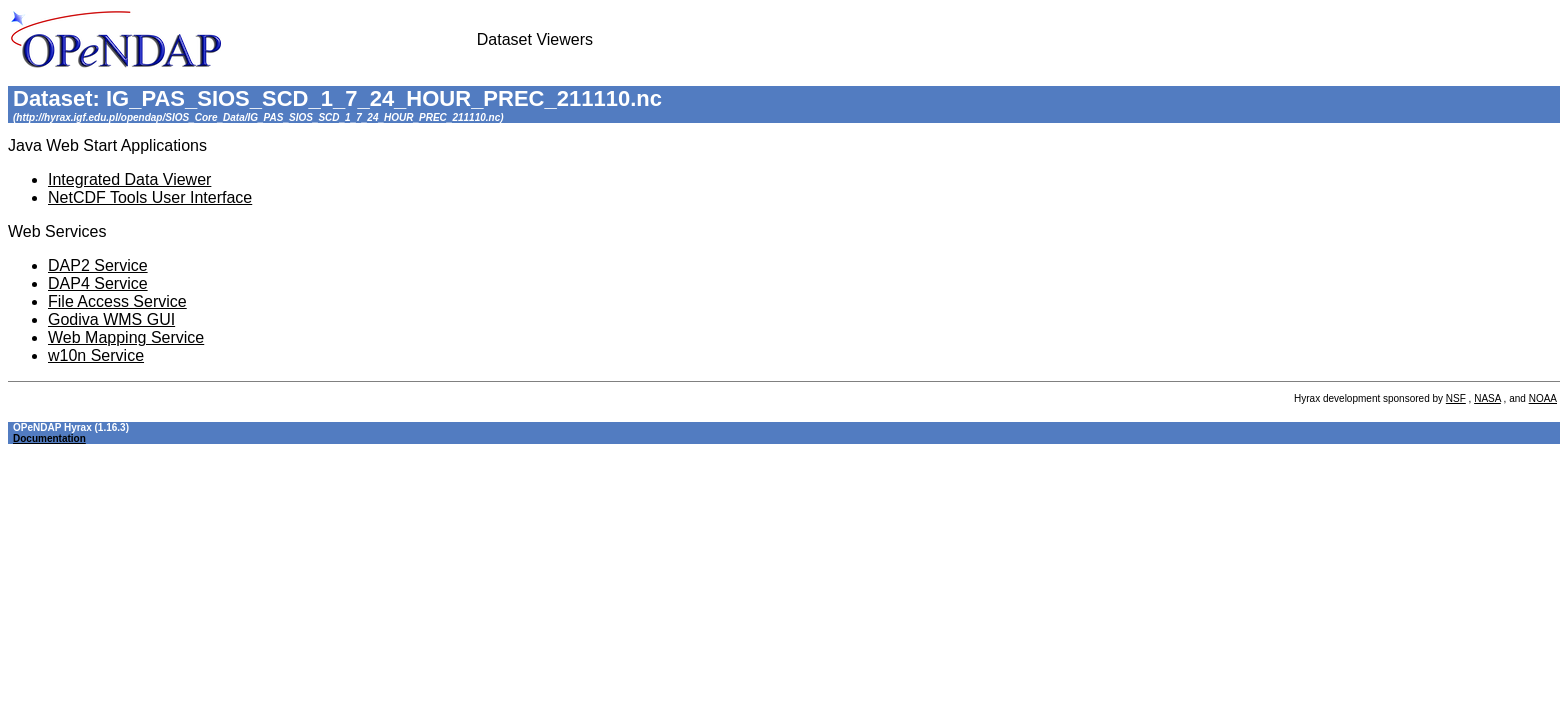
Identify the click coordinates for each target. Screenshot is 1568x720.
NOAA (1543, 398)
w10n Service (96, 355)
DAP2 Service (98, 265)
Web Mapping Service (126, 337)
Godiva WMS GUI (111, 319)
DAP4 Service (98, 283)
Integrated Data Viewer (129, 179)
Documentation (49, 438)
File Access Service (117, 301)
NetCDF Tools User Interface (150, 197)
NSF (1456, 398)
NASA (1487, 398)
